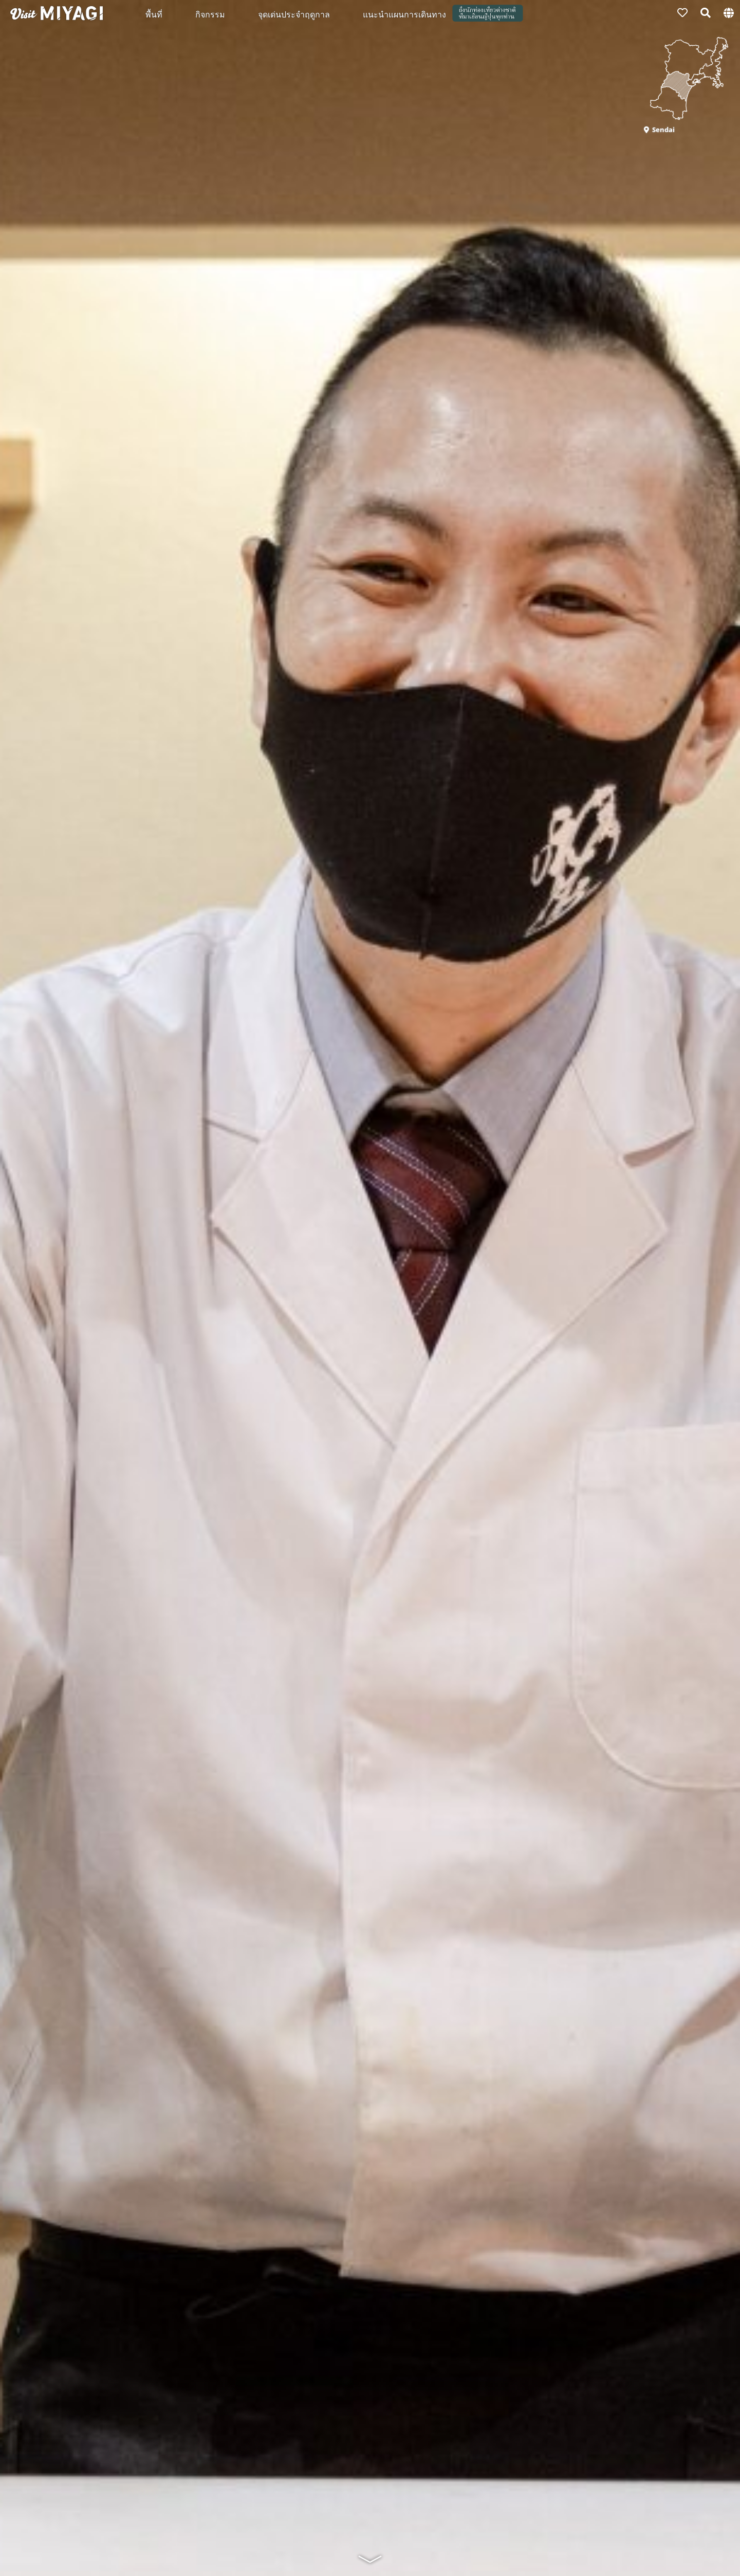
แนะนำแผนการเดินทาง (404, 14)
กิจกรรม (210, 14)
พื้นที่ (153, 14)
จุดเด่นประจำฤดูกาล (294, 14)
